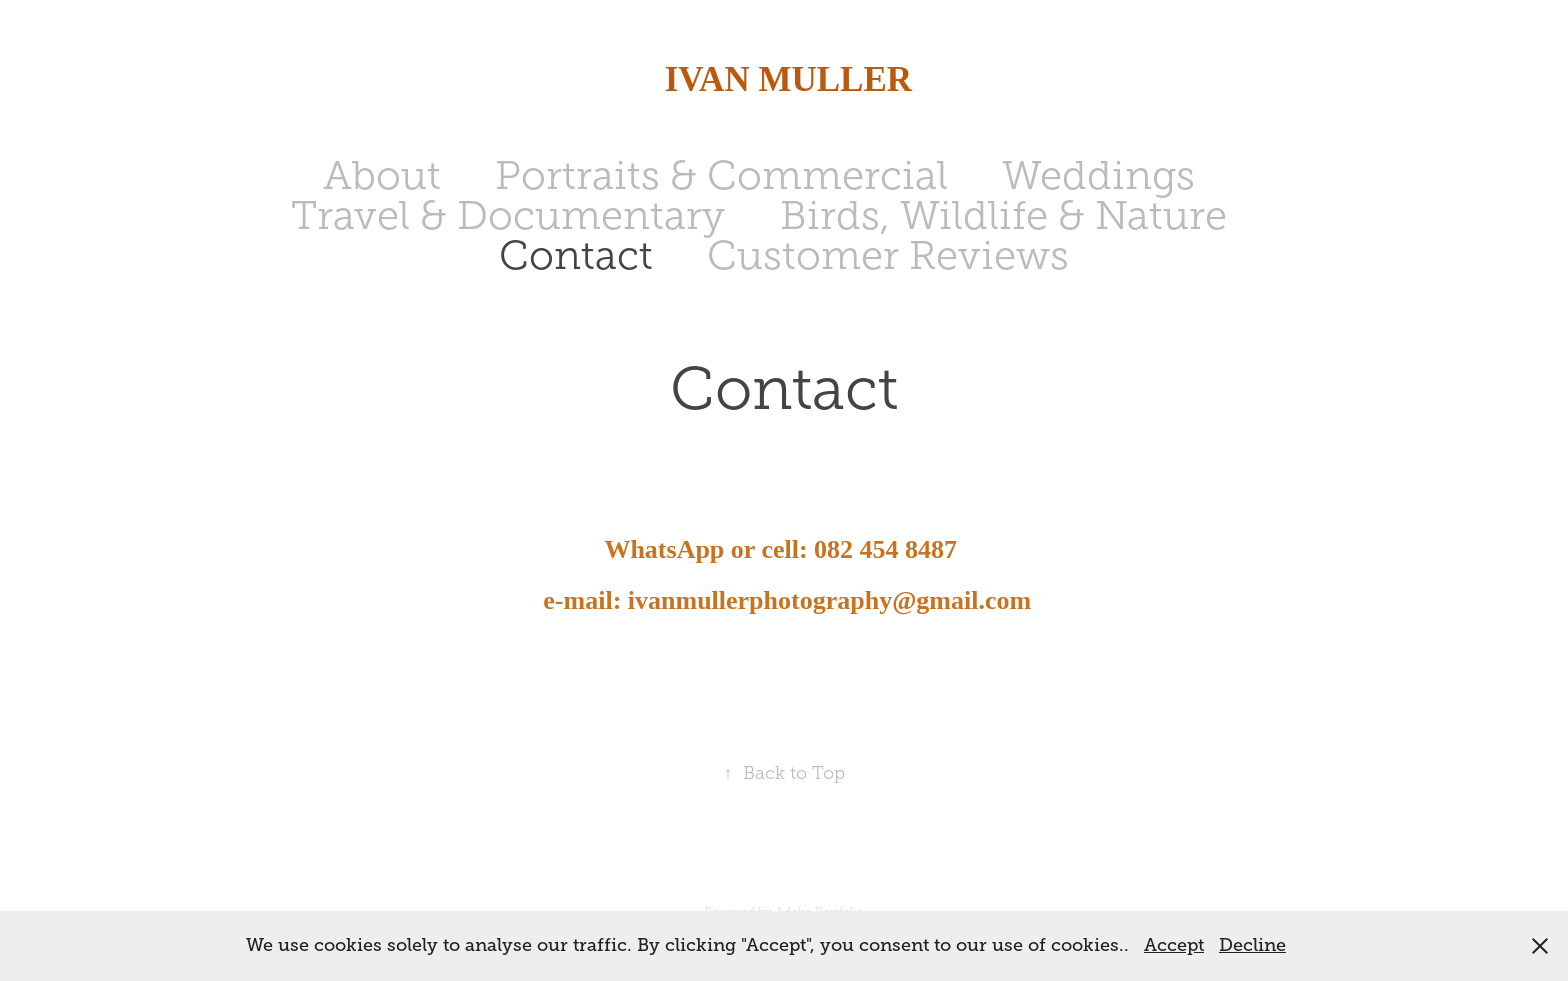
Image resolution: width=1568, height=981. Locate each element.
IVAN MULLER (783, 79)
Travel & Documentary (508, 215)
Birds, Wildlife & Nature (1003, 215)
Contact (576, 255)
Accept (1174, 945)
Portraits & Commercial (721, 175)
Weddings (1098, 175)
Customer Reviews (888, 255)
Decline (1252, 945)
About (382, 175)
